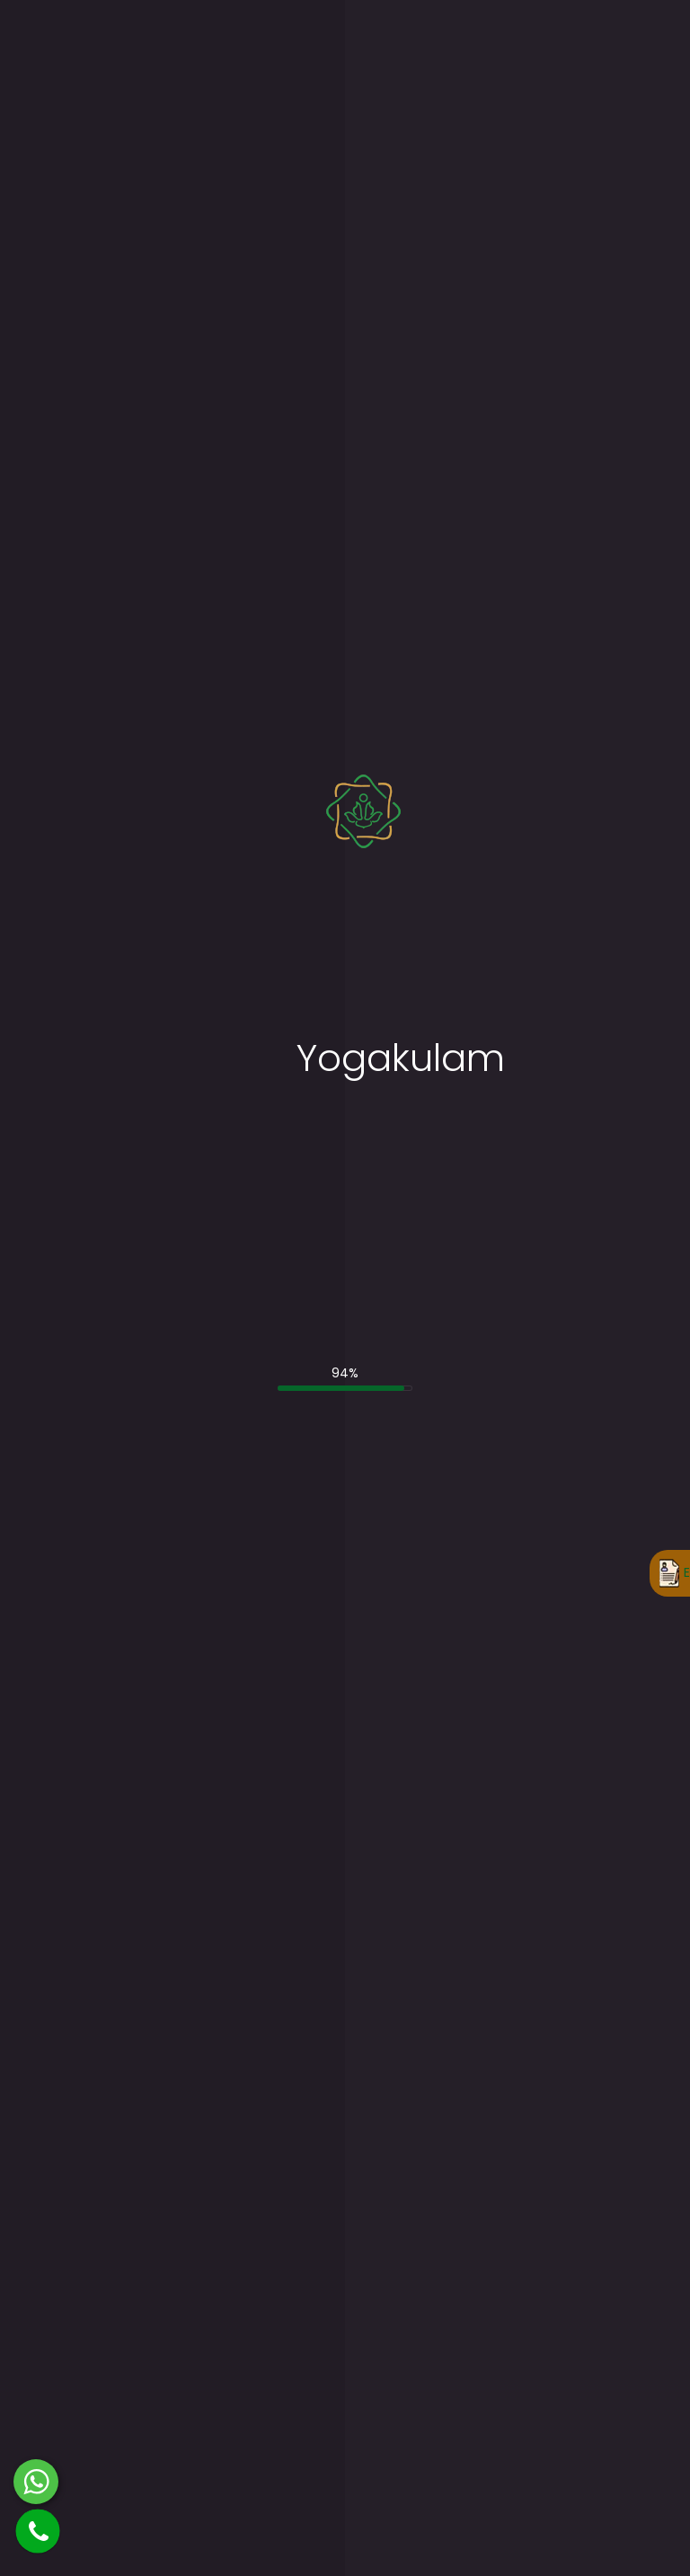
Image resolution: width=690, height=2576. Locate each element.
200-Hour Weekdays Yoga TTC (588, 2025)
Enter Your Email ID (107, 875)
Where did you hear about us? (144, 1147)
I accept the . (168, 1330)
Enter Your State (409, 950)
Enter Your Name (102, 801)
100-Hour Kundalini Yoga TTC (278, 1633)
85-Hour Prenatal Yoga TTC (277, 1566)
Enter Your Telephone (426, 875)
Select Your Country (112, 950)
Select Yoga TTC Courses (129, 1074)
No (114, 1045)
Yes (76, 1045)
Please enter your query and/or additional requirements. (225, 1221)
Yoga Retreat (274, 1858)
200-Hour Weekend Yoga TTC (603, 2092)
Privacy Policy (624, 2533)
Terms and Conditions (215, 1331)
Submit (90, 1375)
